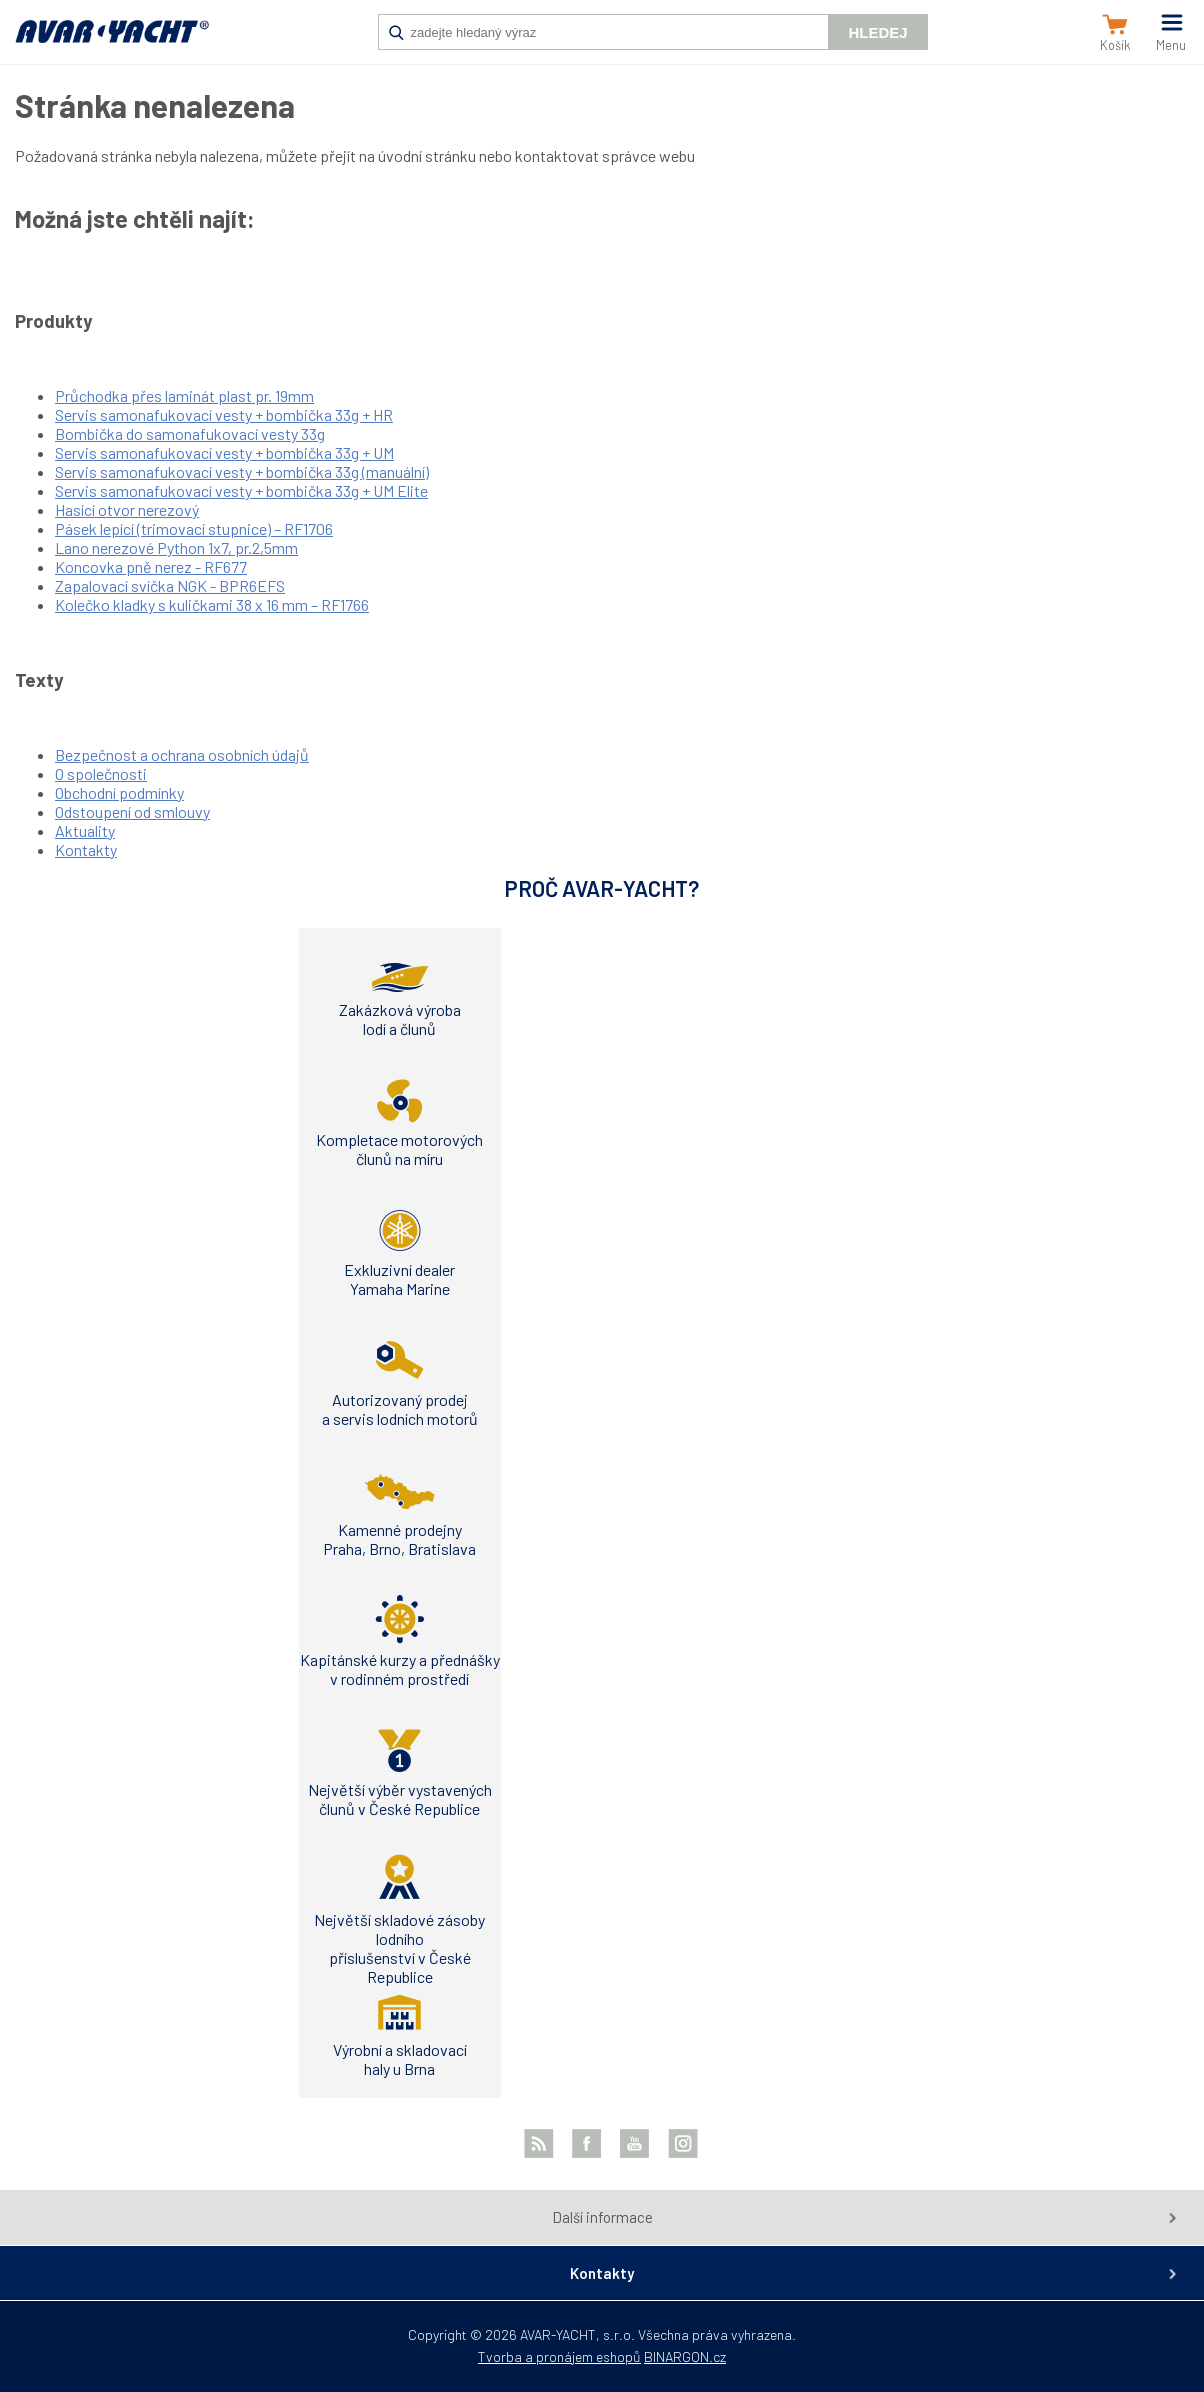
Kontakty (86, 849)
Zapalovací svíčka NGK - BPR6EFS (170, 585)
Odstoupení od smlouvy (132, 811)
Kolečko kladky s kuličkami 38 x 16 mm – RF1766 (212, 604)
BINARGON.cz (685, 2356)
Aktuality (85, 830)
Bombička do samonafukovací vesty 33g (190, 433)
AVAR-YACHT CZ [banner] (112, 42)
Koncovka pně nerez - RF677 (151, 566)
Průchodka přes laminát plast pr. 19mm (184, 395)
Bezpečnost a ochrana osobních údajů (182, 754)
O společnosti (101, 773)
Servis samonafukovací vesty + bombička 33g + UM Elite (241, 490)
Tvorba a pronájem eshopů (559, 2356)
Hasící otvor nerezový (127, 509)
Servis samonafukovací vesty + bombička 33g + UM (224, 452)
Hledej (877, 32)
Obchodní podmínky (119, 792)
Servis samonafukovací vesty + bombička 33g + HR (224, 414)
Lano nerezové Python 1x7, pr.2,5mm (176, 547)
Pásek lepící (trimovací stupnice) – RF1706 (194, 528)
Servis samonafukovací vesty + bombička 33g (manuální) (242, 471)
